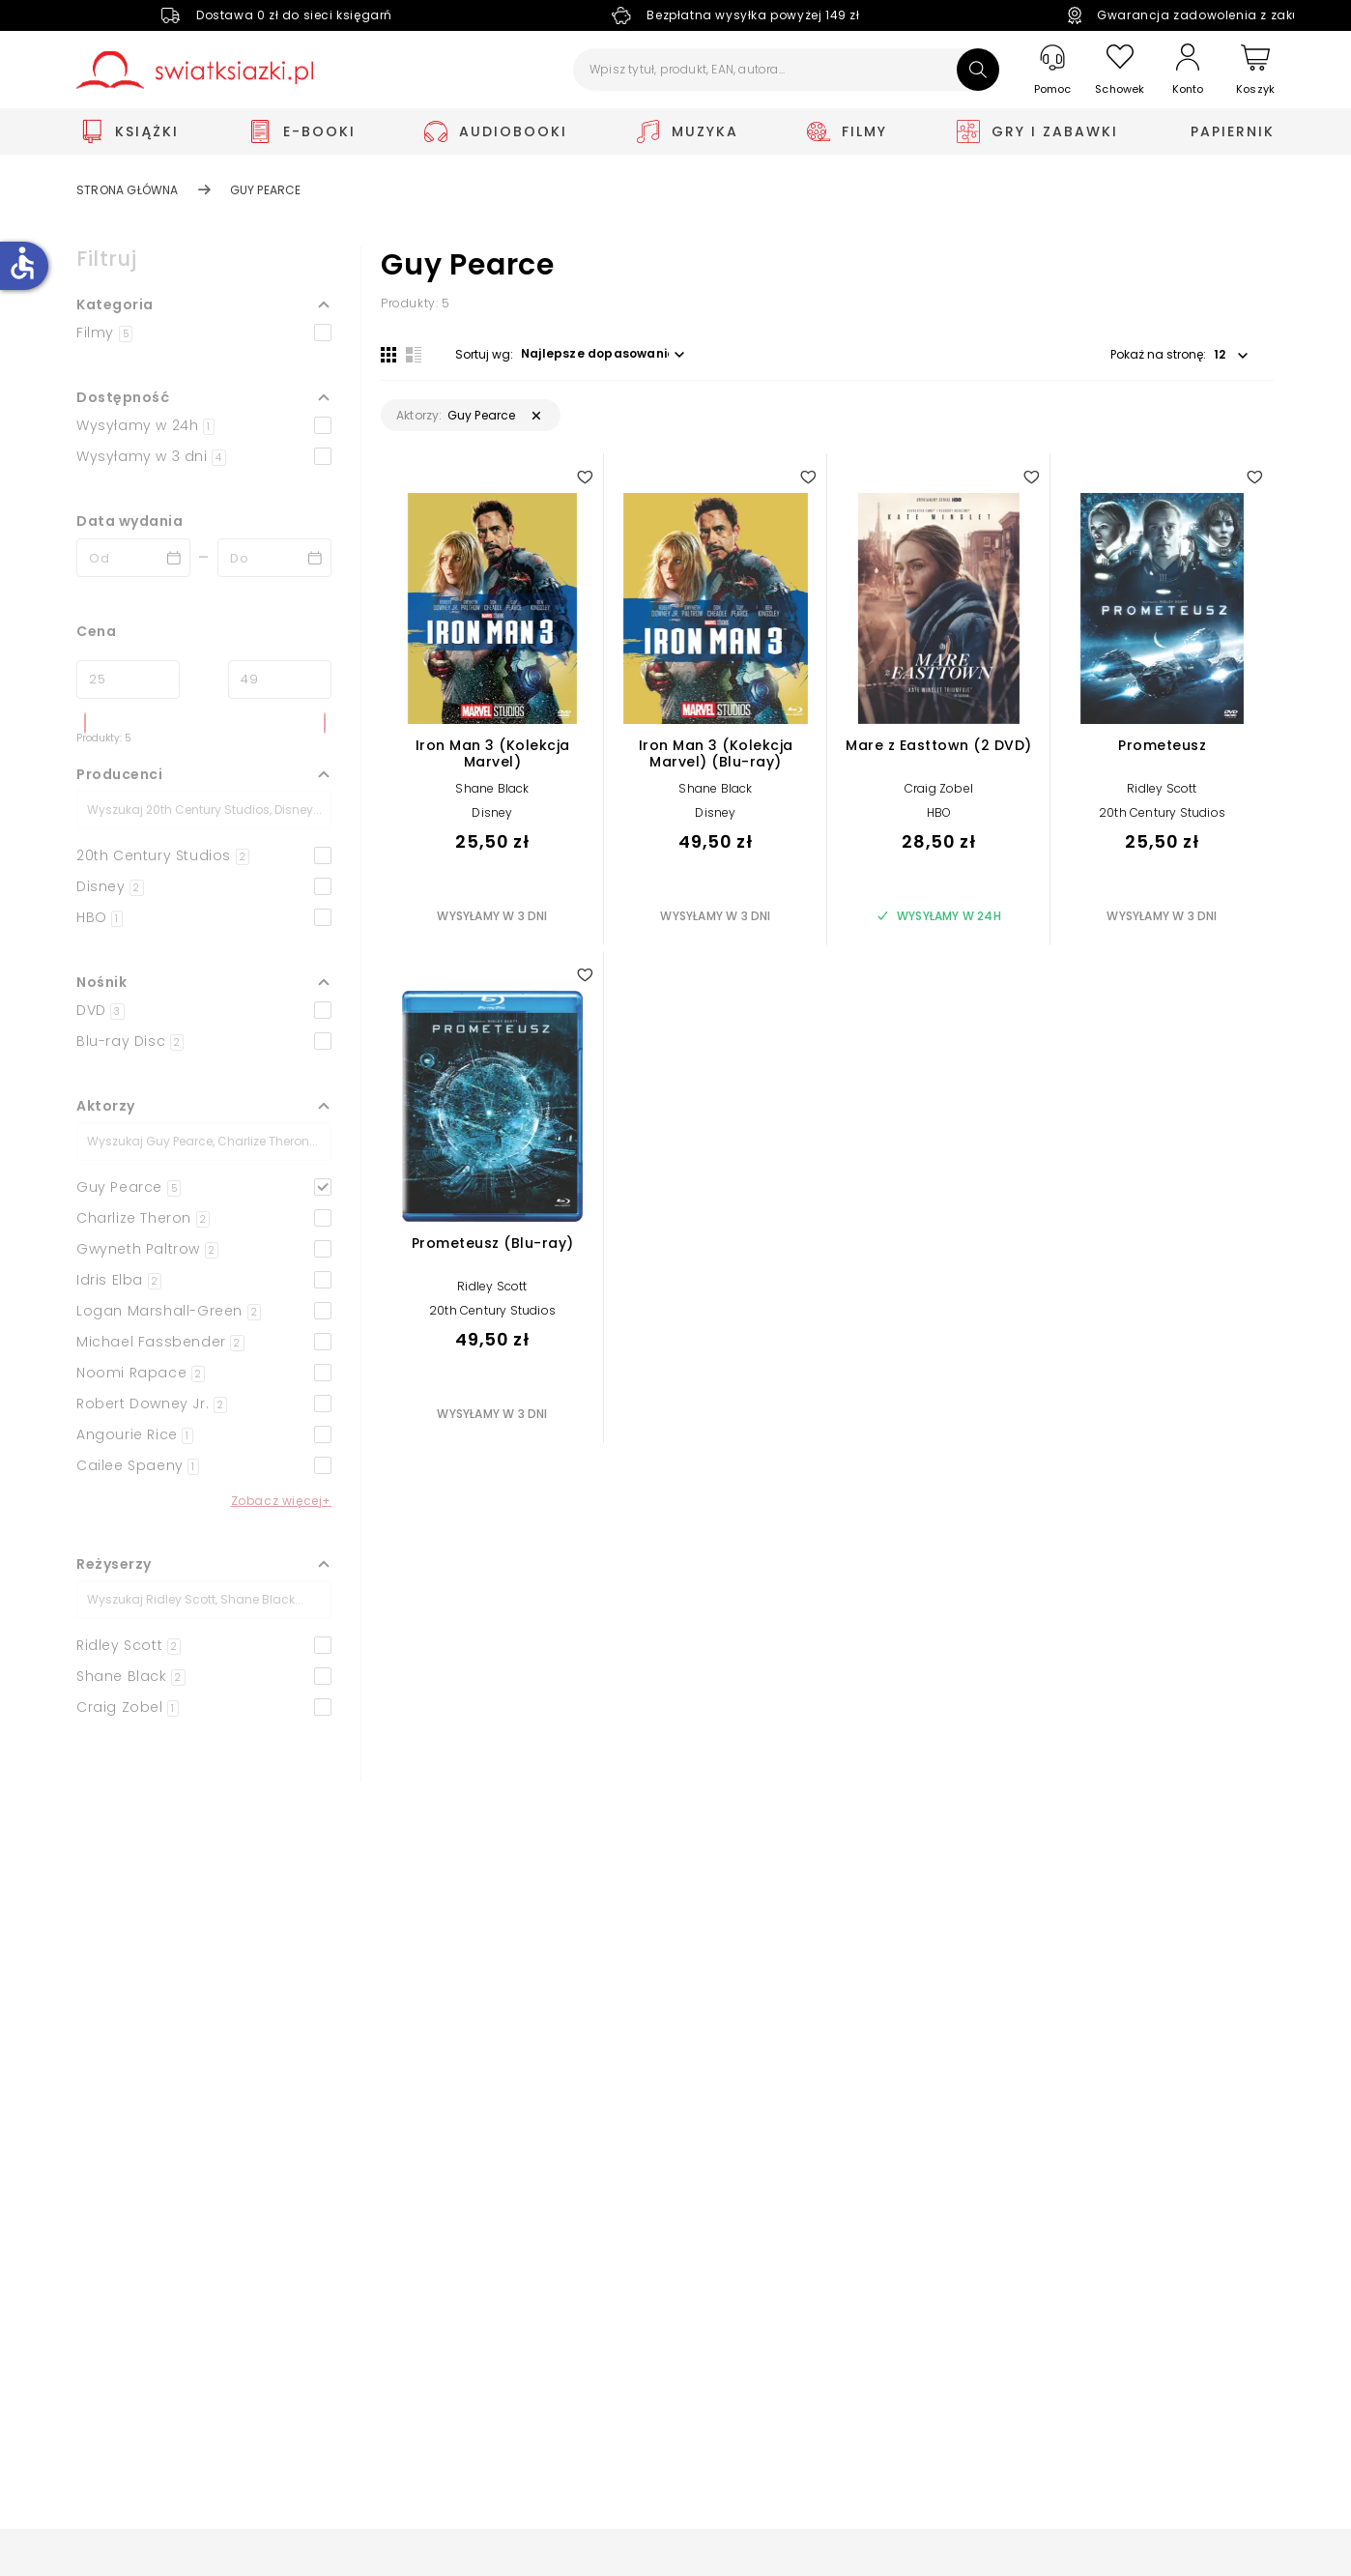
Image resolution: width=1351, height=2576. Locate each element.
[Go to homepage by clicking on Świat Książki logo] (194, 70)
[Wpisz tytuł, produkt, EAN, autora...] (786, 69)
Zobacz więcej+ (281, 1500)
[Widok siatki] (388, 354)
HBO (939, 812)
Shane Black (492, 788)
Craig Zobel (939, 788)
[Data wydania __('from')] (133, 557)
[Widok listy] (413, 354)
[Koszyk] (1255, 70)
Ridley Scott (1161, 788)
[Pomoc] (1052, 70)
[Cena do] (279, 679)
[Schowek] (1120, 70)
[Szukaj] (978, 69)
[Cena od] (128, 679)
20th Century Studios (1162, 812)
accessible (22, 263)
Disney (492, 812)
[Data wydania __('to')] (274, 557)
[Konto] (1187, 69)
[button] (203, 304)
